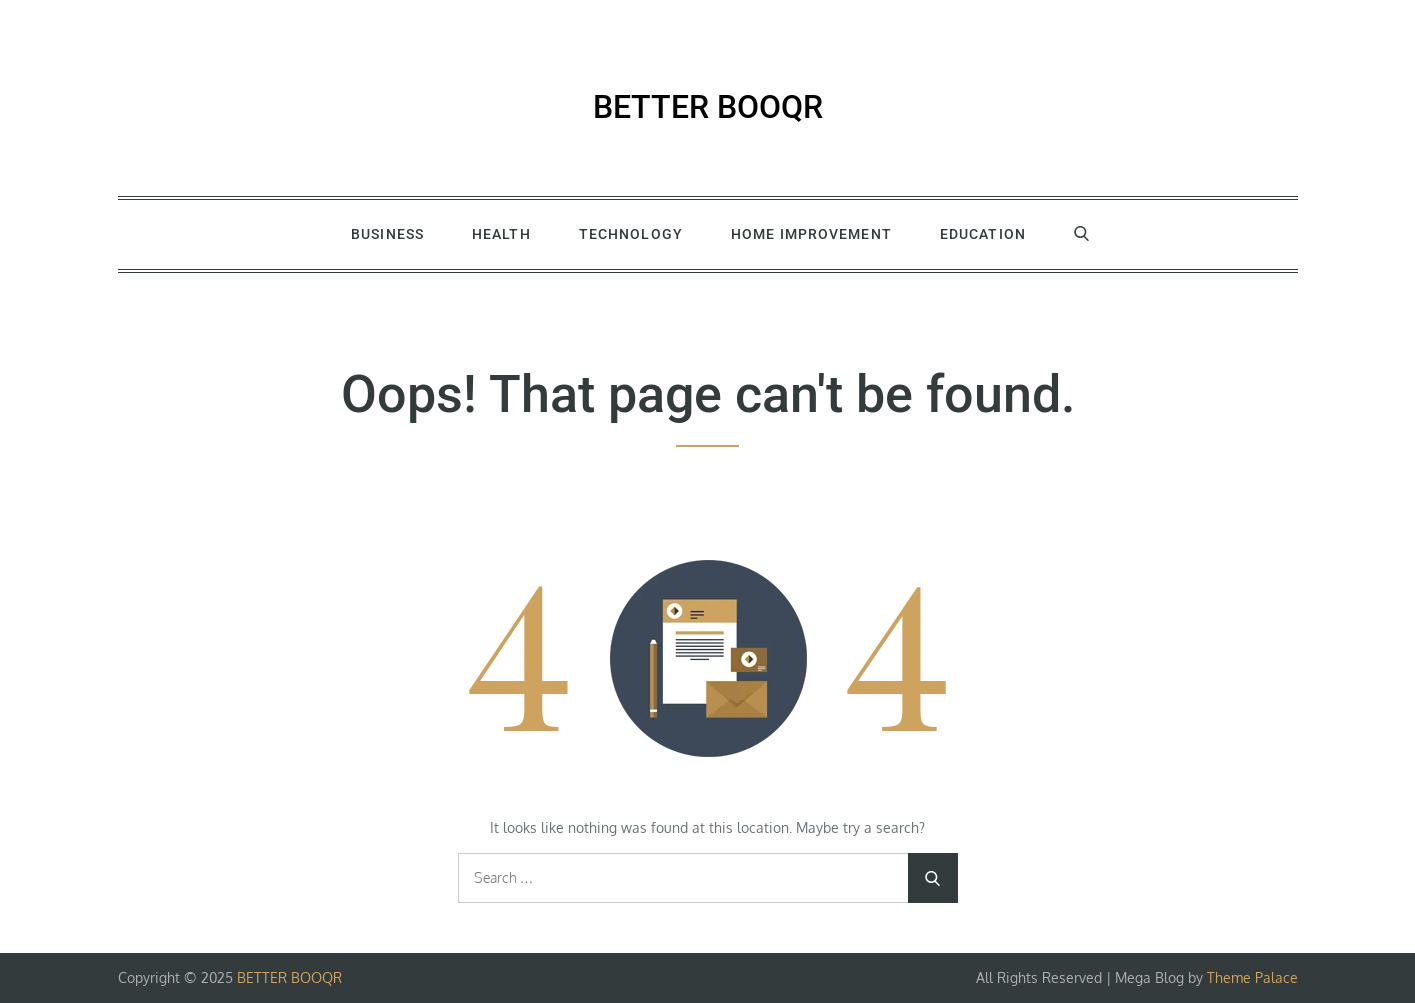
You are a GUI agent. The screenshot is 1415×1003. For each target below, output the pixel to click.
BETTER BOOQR (708, 107)
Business (387, 234)
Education (983, 234)
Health (501, 234)
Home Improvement (811, 234)
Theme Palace (1252, 977)
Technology (631, 234)
